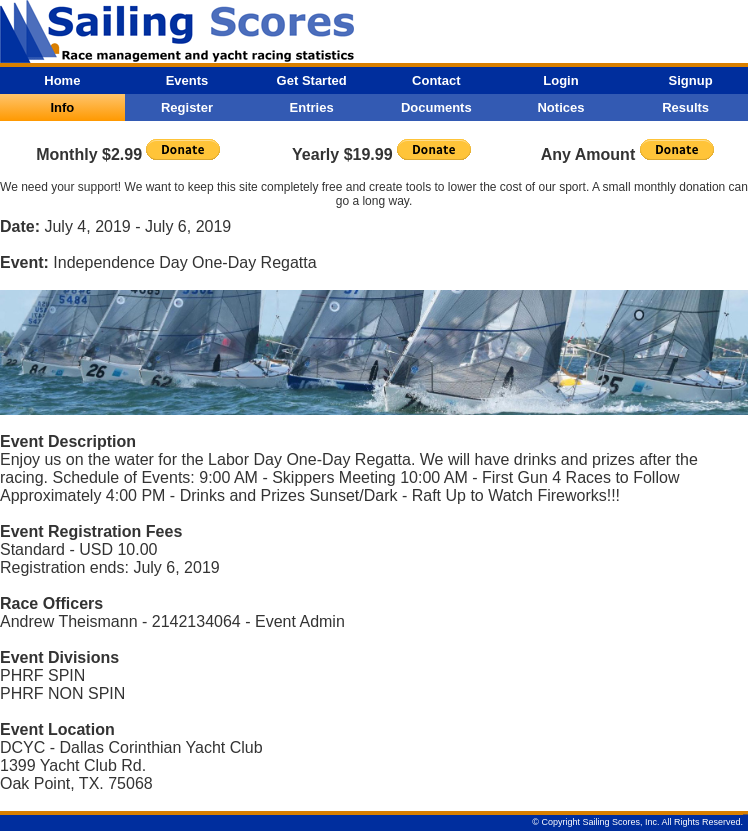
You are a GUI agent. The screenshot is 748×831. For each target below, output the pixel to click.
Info (62, 107)
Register (187, 107)
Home (62, 80)
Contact (436, 80)
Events (187, 80)
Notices (560, 107)
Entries (312, 107)
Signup (691, 80)
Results (685, 107)
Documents (436, 107)
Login (560, 80)
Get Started (312, 80)
